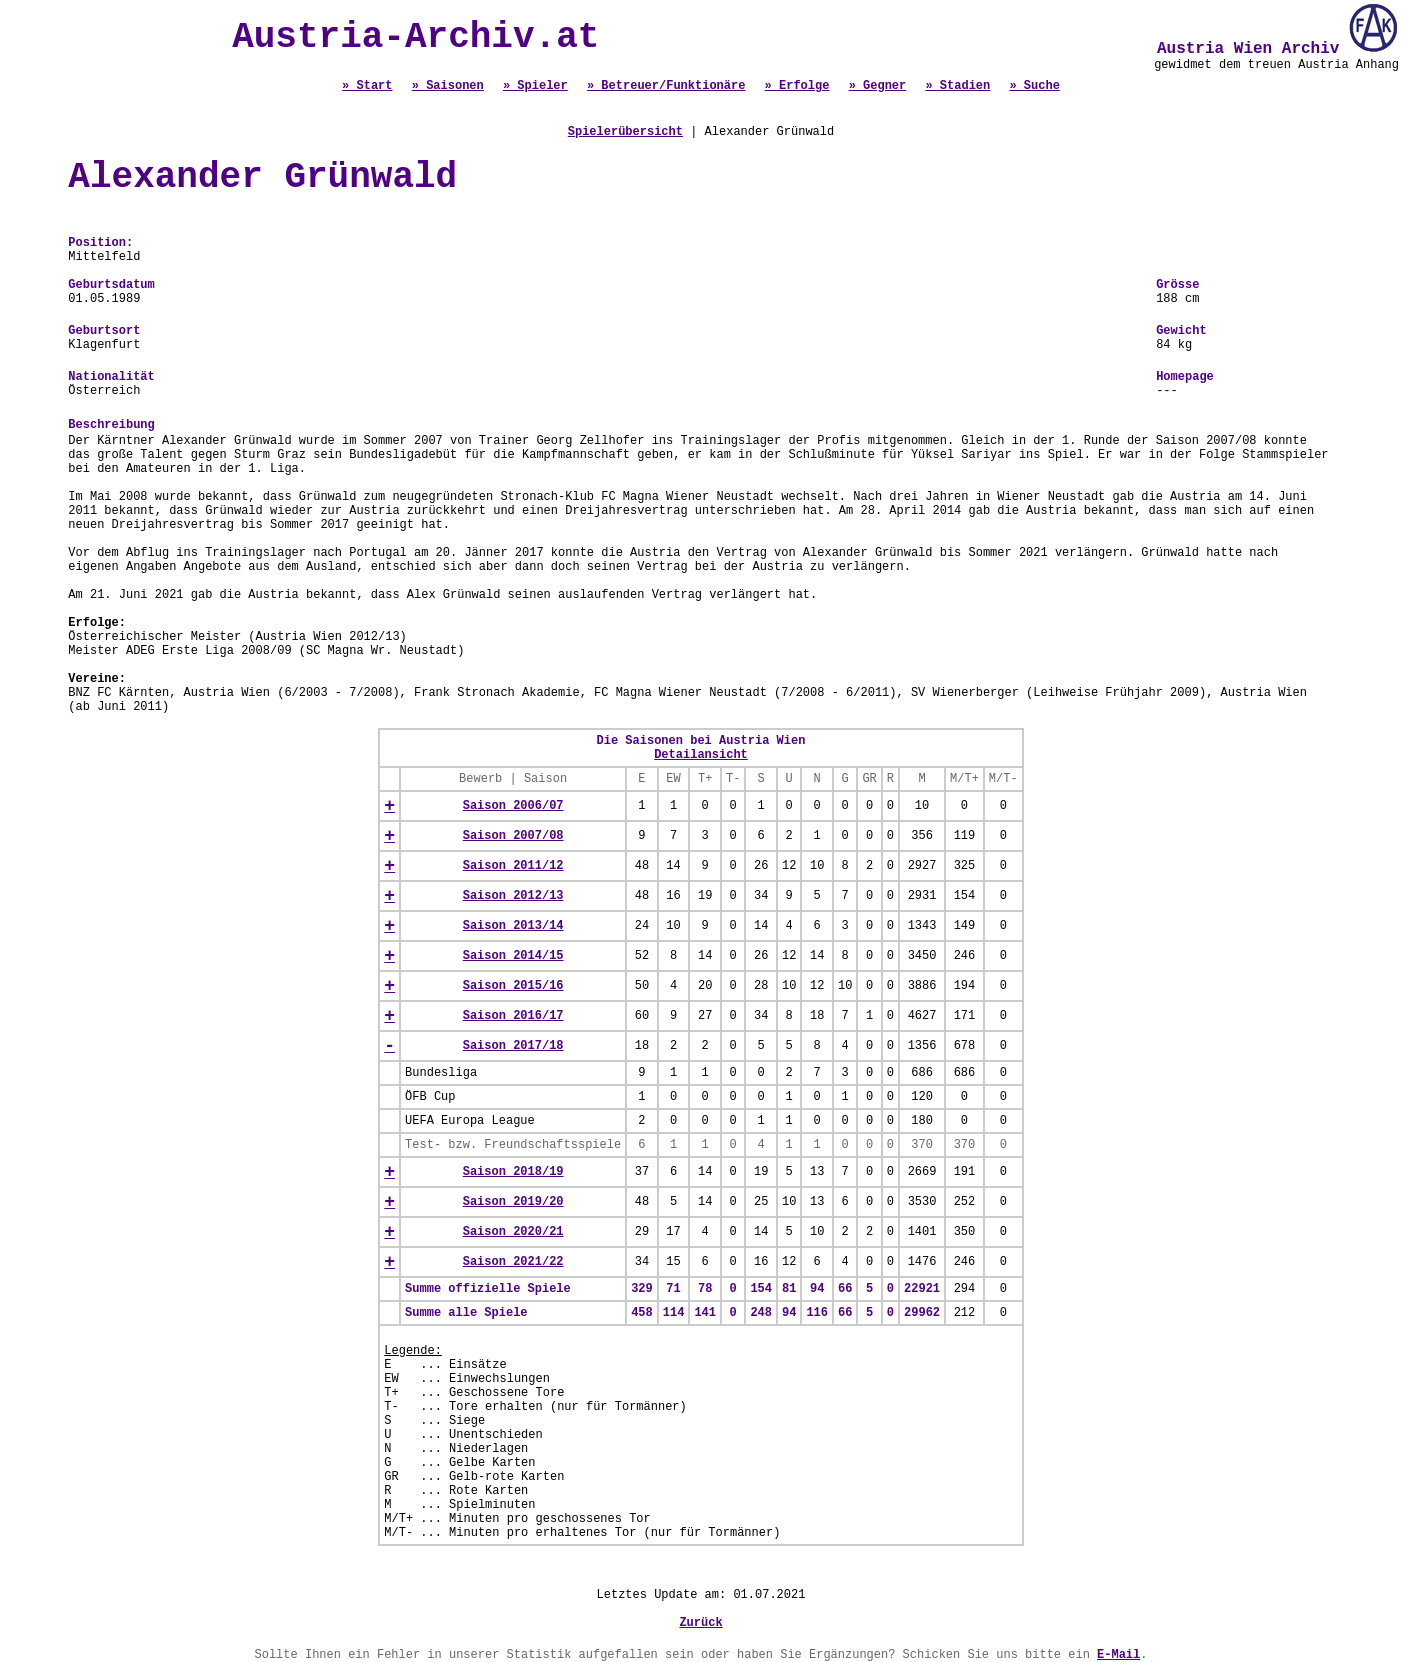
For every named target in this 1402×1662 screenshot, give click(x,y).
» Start (367, 86)
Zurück (700, 1623)
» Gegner (878, 86)
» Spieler (535, 86)
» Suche (1034, 86)
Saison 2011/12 (513, 866)
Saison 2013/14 (513, 926)
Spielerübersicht (625, 132)
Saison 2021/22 (513, 1262)
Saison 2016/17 (513, 1016)
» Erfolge (797, 86)
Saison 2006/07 (513, 806)
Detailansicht (701, 755)
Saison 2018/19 (513, 1172)
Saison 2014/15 (513, 956)
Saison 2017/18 (513, 1046)
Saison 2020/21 (513, 1232)
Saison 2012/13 (513, 896)
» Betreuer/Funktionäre (666, 86)
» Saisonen (448, 86)
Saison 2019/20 (513, 1202)
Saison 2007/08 (513, 836)
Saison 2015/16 (513, 986)
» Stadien (957, 86)
